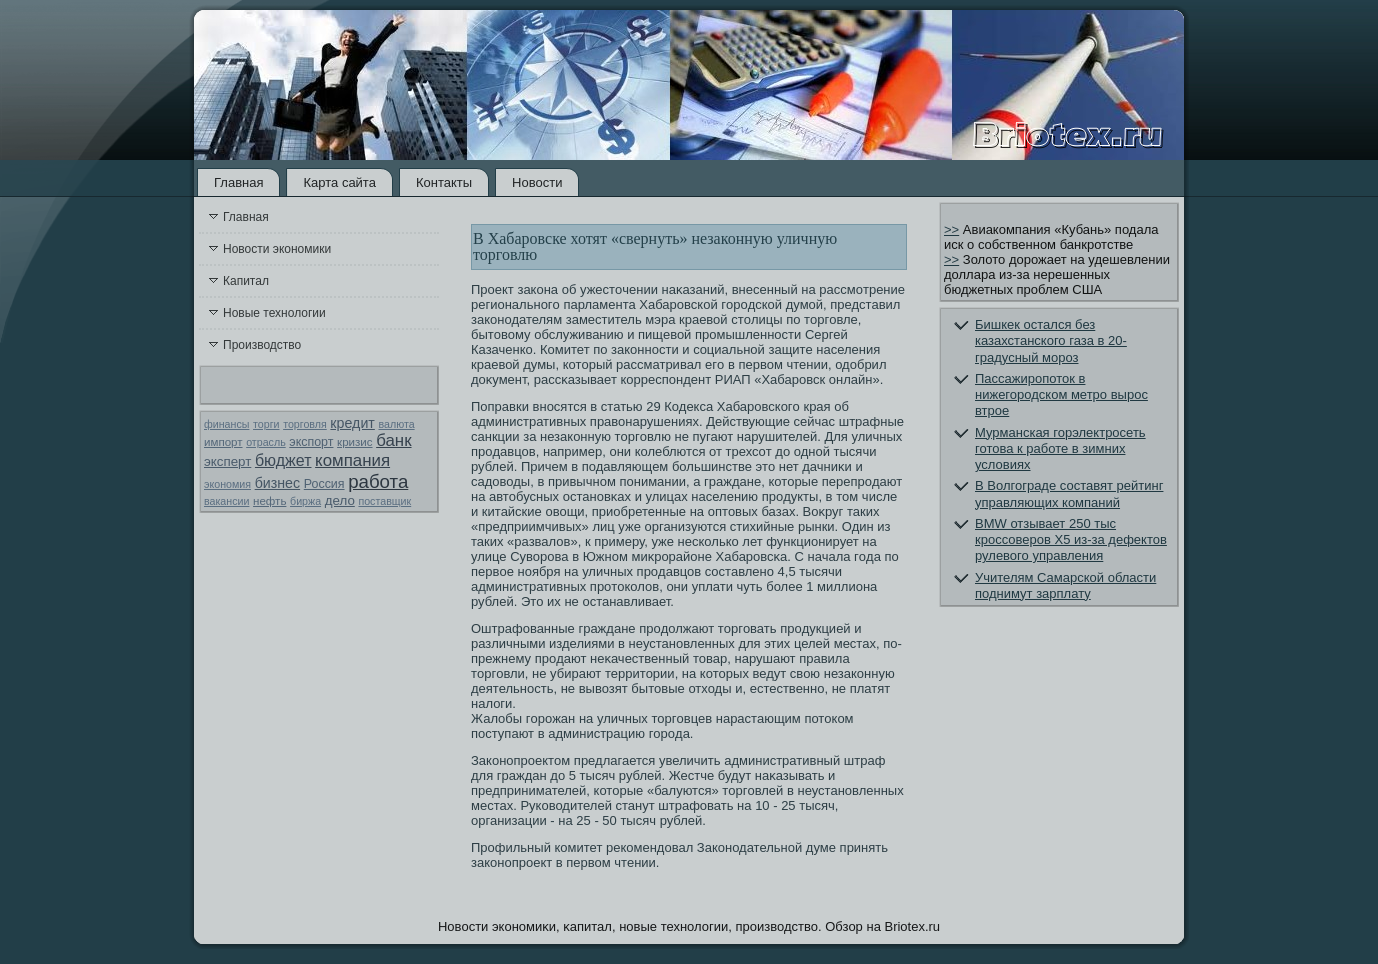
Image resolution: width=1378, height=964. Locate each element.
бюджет (283, 460)
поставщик (384, 501)
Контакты (444, 182)
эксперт (227, 461)
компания (352, 460)
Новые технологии (274, 313)
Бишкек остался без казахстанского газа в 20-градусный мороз (1051, 341)
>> (951, 229)
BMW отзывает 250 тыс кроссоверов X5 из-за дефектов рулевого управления (1071, 540)
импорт (223, 442)
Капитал (246, 281)
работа (378, 481)
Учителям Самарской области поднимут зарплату (1065, 585)
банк (393, 440)
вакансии (226, 501)
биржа (305, 501)
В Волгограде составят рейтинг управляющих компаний (1069, 493)
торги (266, 424)
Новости (537, 182)
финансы (226, 424)
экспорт (311, 442)
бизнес (277, 483)
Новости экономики (277, 249)
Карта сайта (339, 182)
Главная (238, 182)
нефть (269, 501)
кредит (352, 423)
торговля (305, 424)
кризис (354, 442)
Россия (324, 484)
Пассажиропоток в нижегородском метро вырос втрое (1061, 395)
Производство (262, 345)
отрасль (266, 442)
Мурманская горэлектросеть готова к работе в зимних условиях (1060, 449)
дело (340, 500)
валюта (396, 424)
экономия (227, 484)
